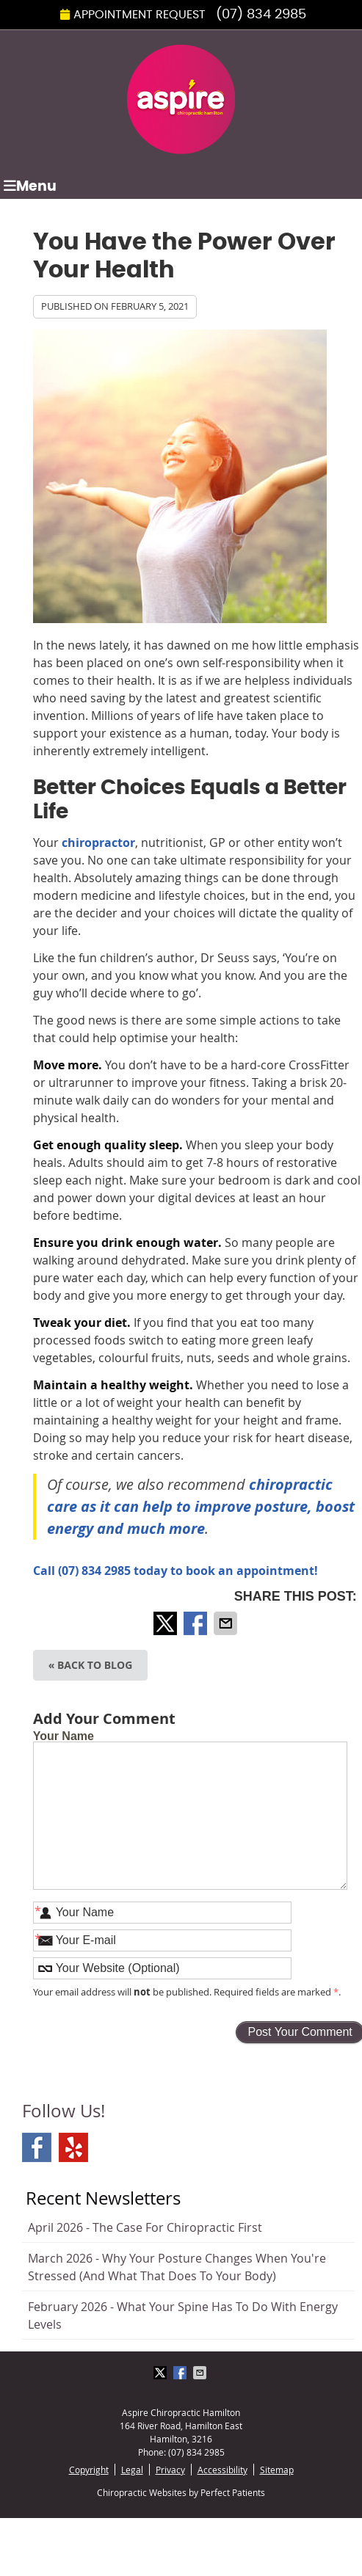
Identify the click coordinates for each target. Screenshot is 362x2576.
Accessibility (222, 2469)
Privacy (170, 2469)
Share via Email (227, 1623)
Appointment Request (133, 15)
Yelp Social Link (73, 2147)
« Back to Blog (90, 1665)
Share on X (166, 1623)
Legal (132, 2469)
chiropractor (98, 842)
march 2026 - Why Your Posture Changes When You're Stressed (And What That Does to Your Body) (177, 2267)
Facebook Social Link (36, 2147)
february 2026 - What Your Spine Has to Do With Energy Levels (183, 2315)
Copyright (89, 2469)
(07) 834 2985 (261, 14)
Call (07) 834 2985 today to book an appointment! (175, 1570)
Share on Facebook (197, 1623)
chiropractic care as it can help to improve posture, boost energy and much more (201, 1506)
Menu (30, 186)
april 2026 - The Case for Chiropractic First (145, 2227)
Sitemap (277, 2469)
